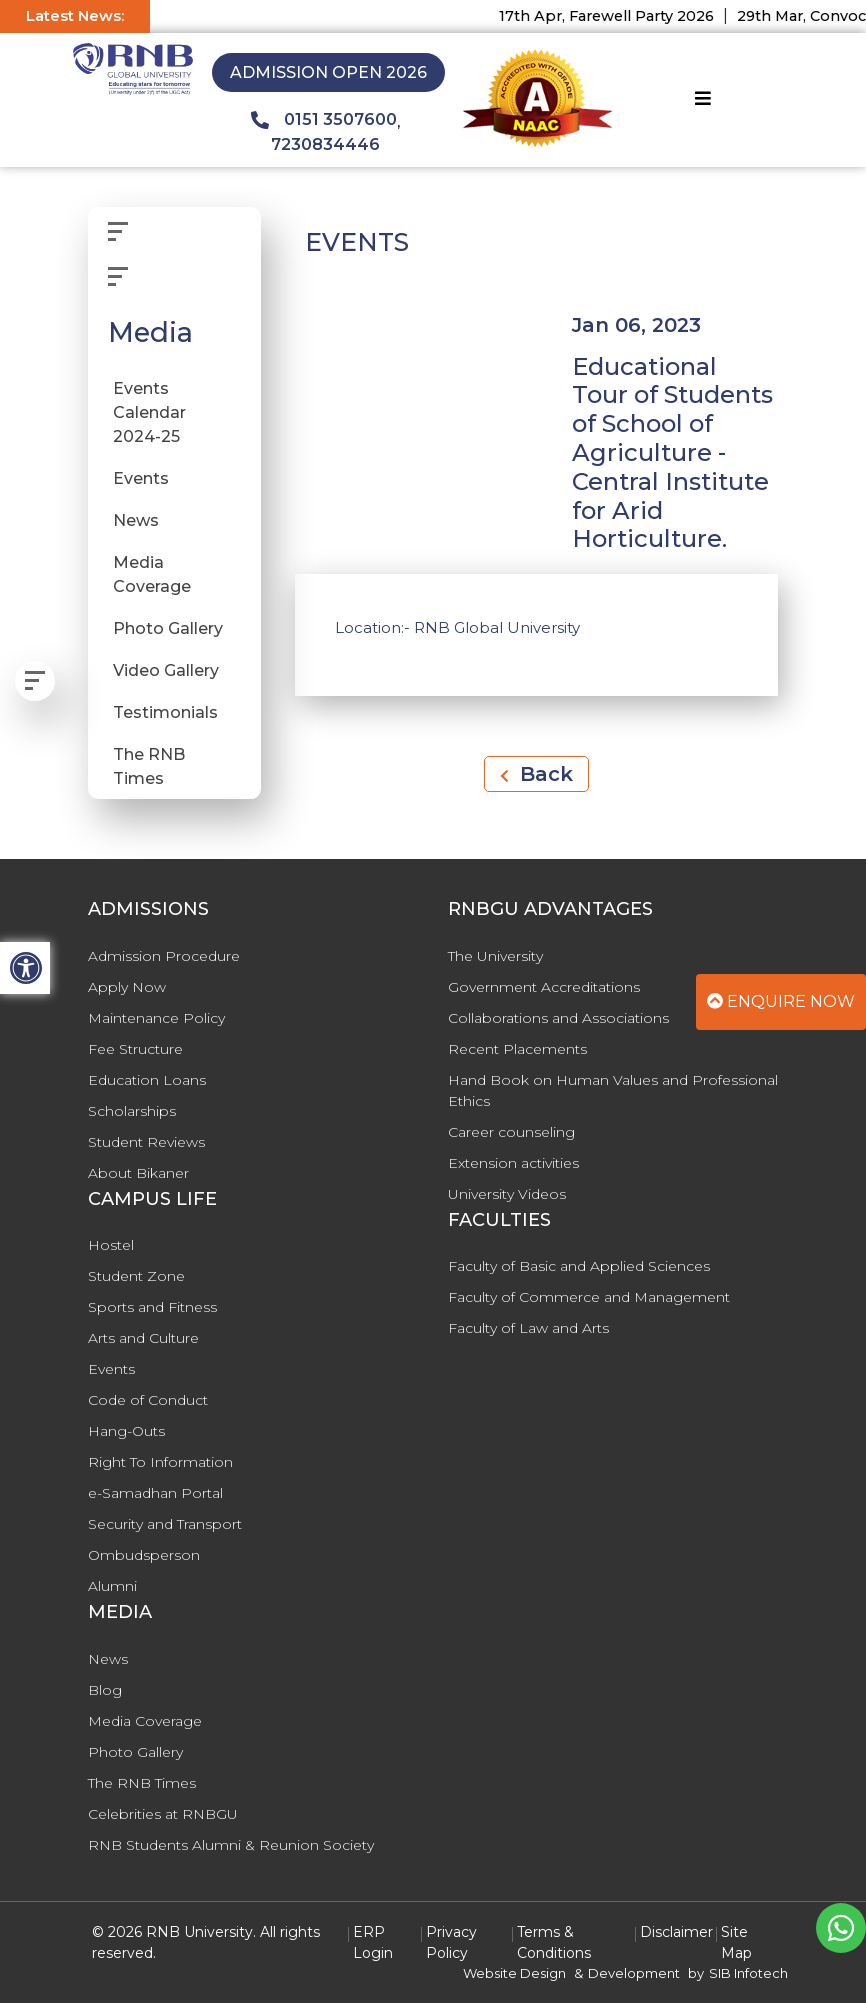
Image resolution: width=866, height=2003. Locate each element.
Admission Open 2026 (328, 72)
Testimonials (165, 712)
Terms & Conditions (554, 1942)
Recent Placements (517, 1049)
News (136, 520)
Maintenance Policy (156, 1018)
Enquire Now (781, 1001)
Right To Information (160, 1462)
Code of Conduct (148, 1400)
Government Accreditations (544, 987)
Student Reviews (146, 1142)
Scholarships (132, 1111)
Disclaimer (676, 1932)
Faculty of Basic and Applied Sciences (579, 1266)
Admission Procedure (164, 956)
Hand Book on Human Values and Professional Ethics (613, 1090)
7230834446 (325, 144)
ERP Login (373, 1942)
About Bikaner (138, 1173)
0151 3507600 (324, 120)
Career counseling (511, 1132)
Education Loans (147, 1080)
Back (536, 774)
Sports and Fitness (152, 1307)
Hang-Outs (126, 1431)
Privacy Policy (451, 1942)
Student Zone (136, 1276)
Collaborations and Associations (558, 1018)
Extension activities (513, 1163)
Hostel (111, 1245)
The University (495, 956)
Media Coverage (152, 574)
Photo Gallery (168, 628)
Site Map (736, 1942)
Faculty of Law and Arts (528, 1328)
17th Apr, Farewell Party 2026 (618, 16)
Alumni (112, 1586)
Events (141, 478)
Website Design (514, 1973)
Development (634, 1973)
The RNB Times (149, 766)
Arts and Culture (143, 1338)
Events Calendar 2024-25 (149, 412)
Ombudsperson (144, 1555)
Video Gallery (166, 670)
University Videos (507, 1194)
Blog (105, 1690)
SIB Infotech (748, 1973)
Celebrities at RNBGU (163, 1814)
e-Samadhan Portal (155, 1493)
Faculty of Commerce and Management (589, 1297)
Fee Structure (135, 1049)
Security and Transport (165, 1524)
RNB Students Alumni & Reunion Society (231, 1845)
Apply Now (127, 987)
